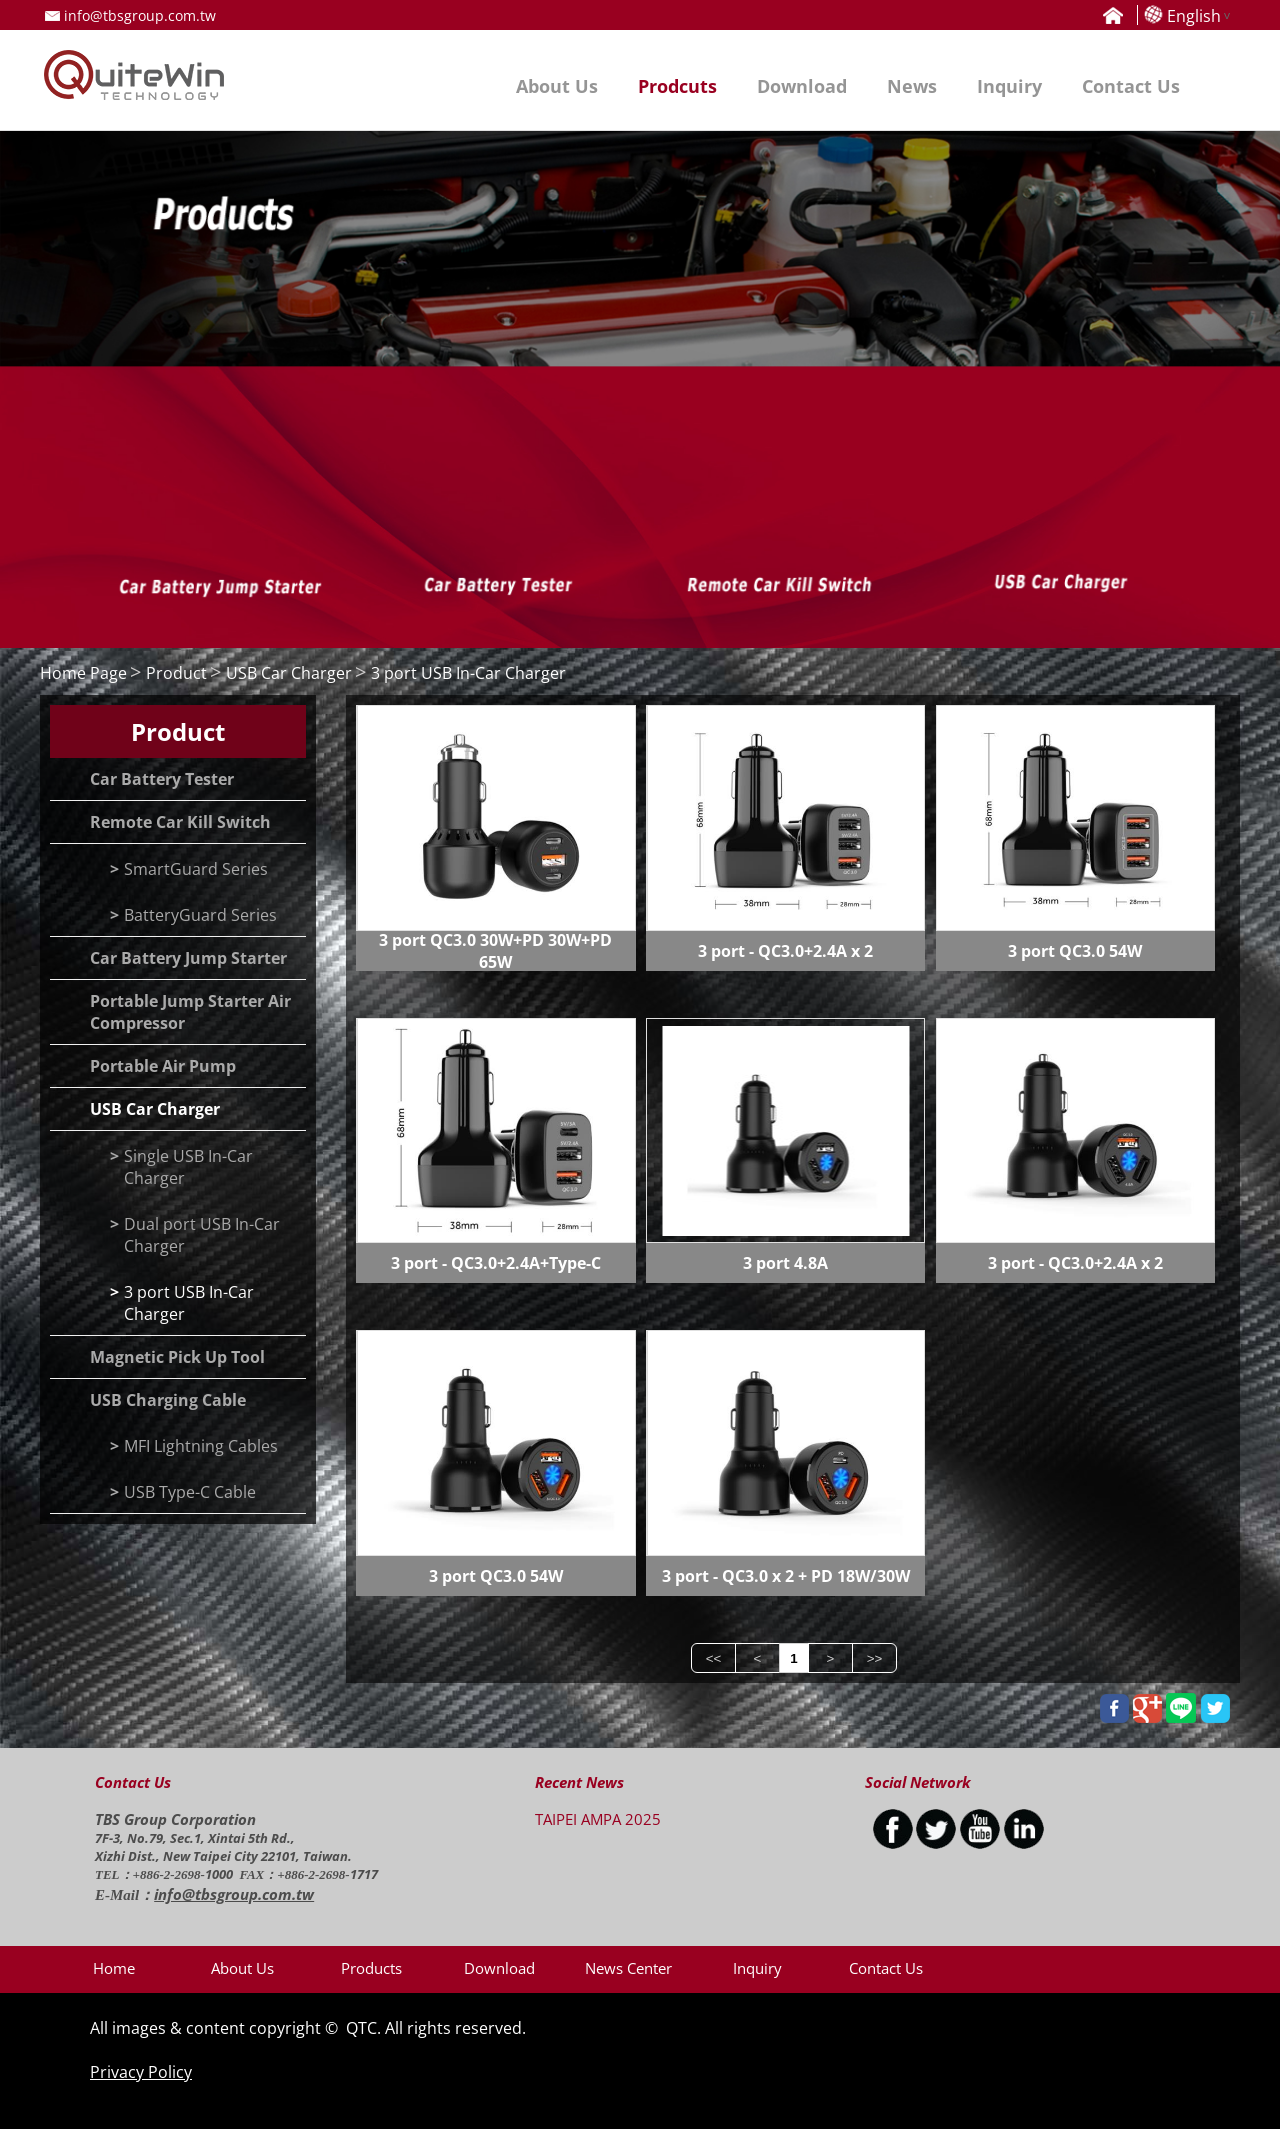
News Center (628, 1968)
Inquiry (757, 1968)
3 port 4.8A (785, 1263)
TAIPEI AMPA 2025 (598, 1819)
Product (176, 673)
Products (371, 1968)
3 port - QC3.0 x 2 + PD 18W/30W (786, 1576)
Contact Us (886, 1968)
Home (114, 1968)
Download (499, 1968)
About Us (242, 1968)
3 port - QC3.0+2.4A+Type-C (496, 1263)
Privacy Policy (141, 2072)
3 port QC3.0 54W (1075, 951)
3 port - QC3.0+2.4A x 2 (785, 951)
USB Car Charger (289, 673)
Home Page (83, 673)
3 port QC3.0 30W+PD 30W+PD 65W (495, 951)
